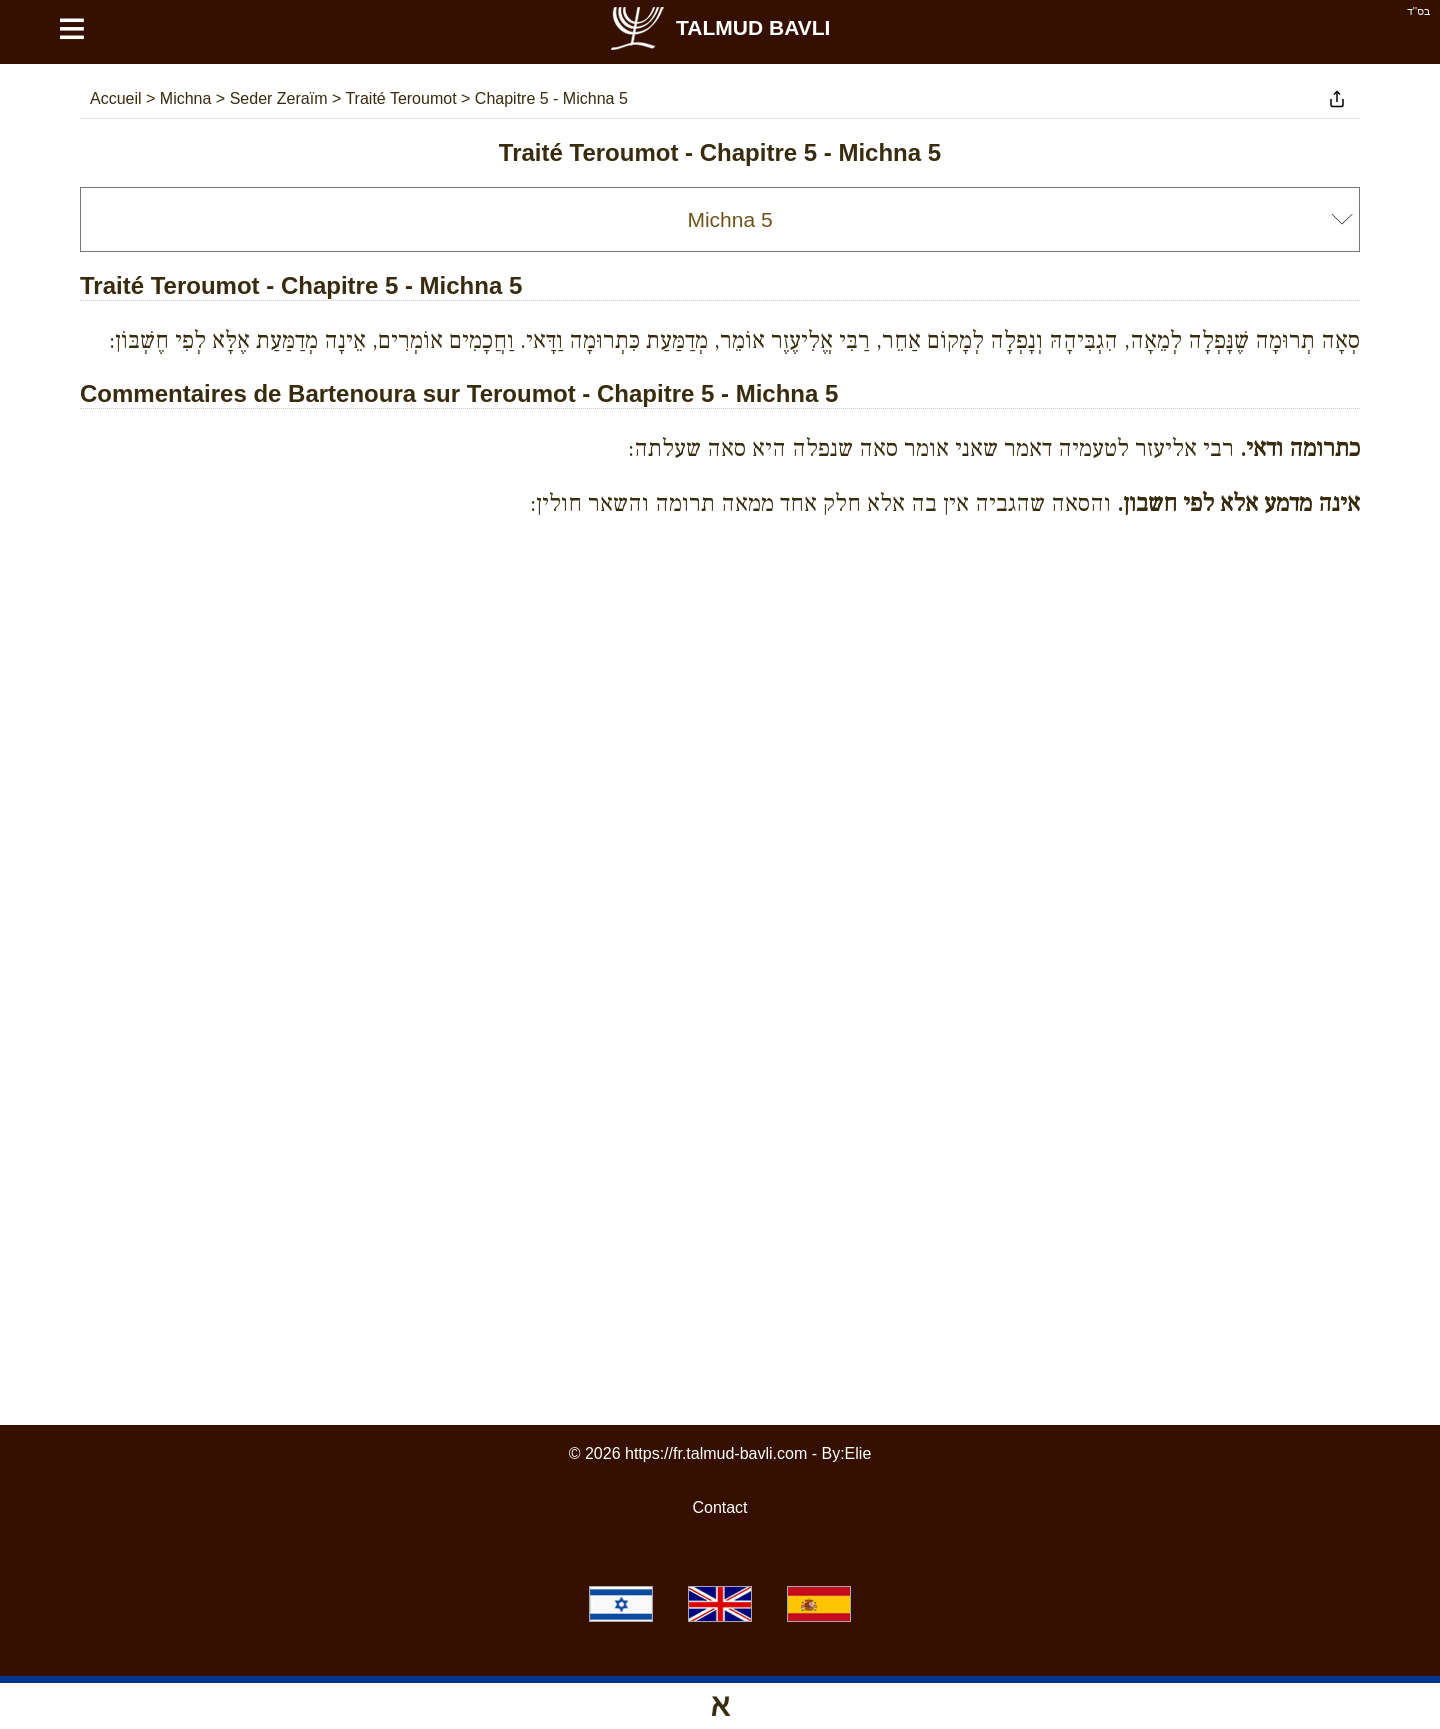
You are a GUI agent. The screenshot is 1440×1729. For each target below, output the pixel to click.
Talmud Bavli (719, 27)
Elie (858, 1453)
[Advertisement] (720, 624)
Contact (719, 1507)
